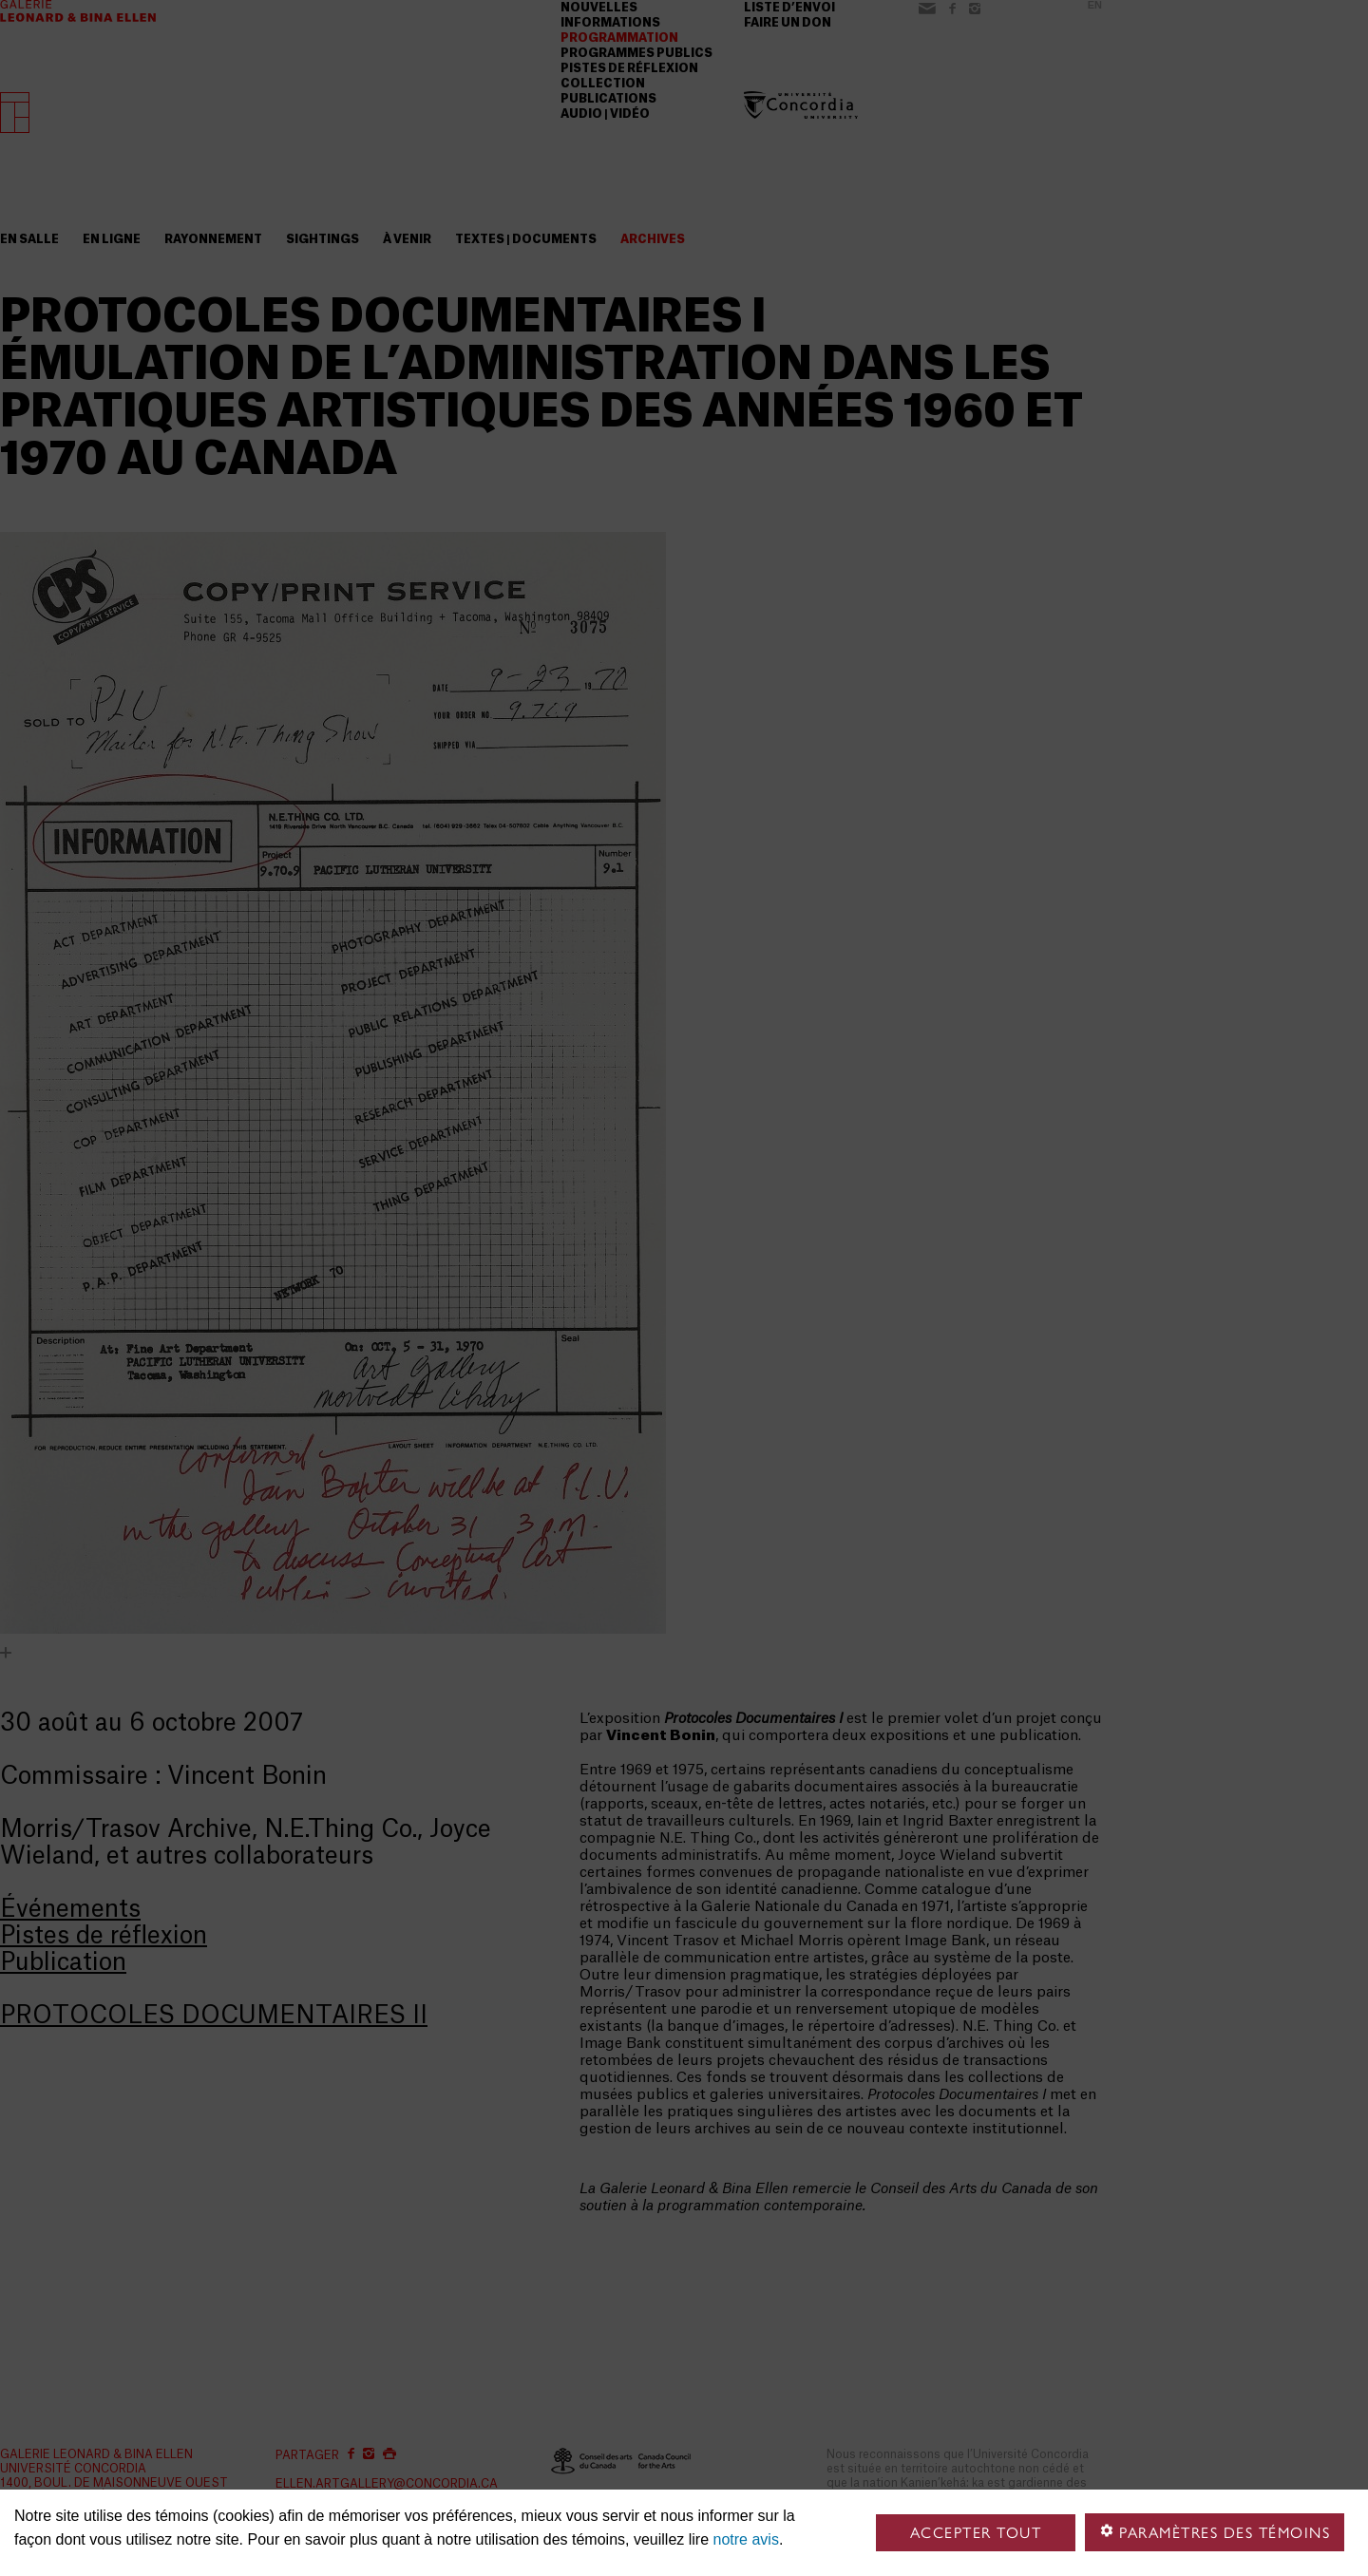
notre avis (746, 2539)
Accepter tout (976, 2533)
